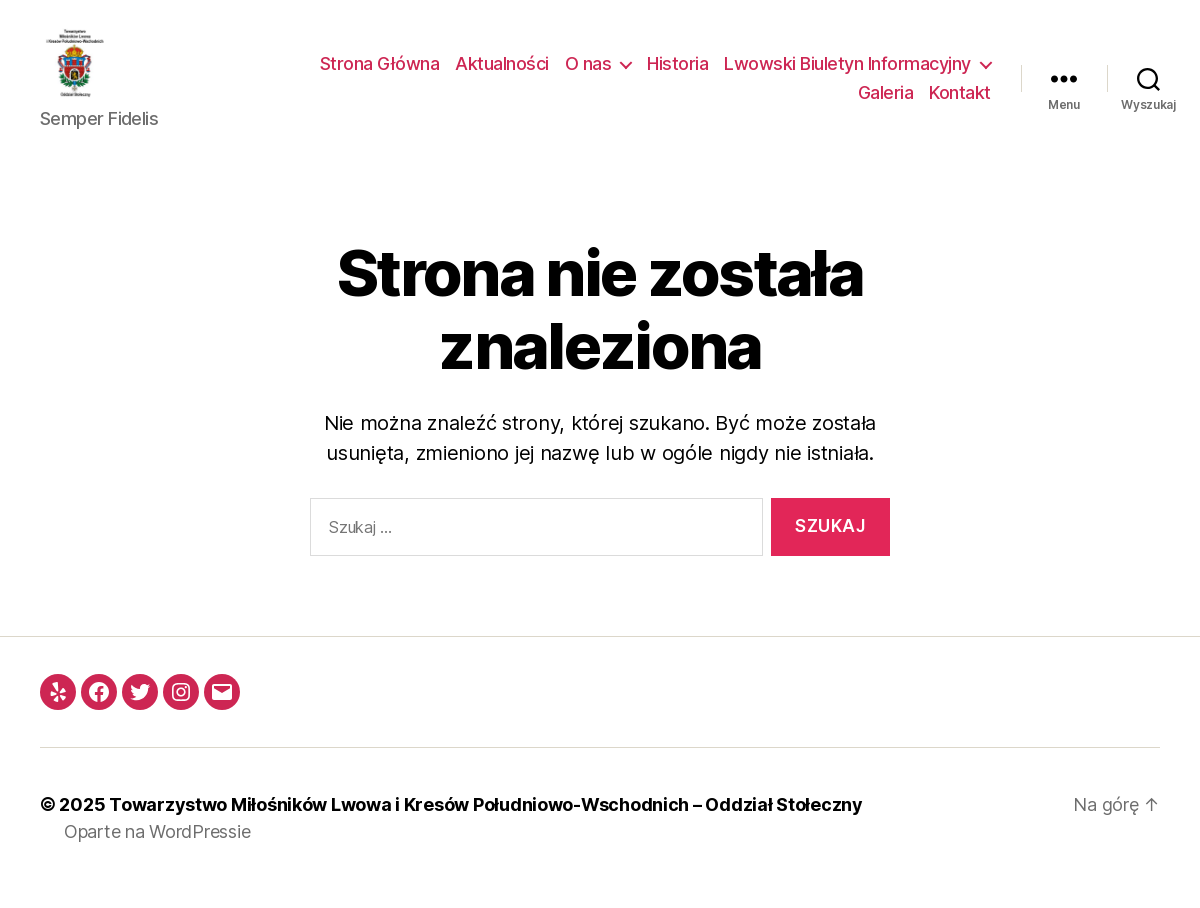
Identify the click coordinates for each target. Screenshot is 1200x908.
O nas (588, 73)
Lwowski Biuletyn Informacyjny (847, 73)
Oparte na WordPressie (157, 851)
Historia (677, 73)
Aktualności (502, 73)
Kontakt (960, 103)
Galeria (886, 103)
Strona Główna (380, 73)
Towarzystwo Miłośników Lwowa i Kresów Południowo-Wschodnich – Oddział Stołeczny (486, 824)
